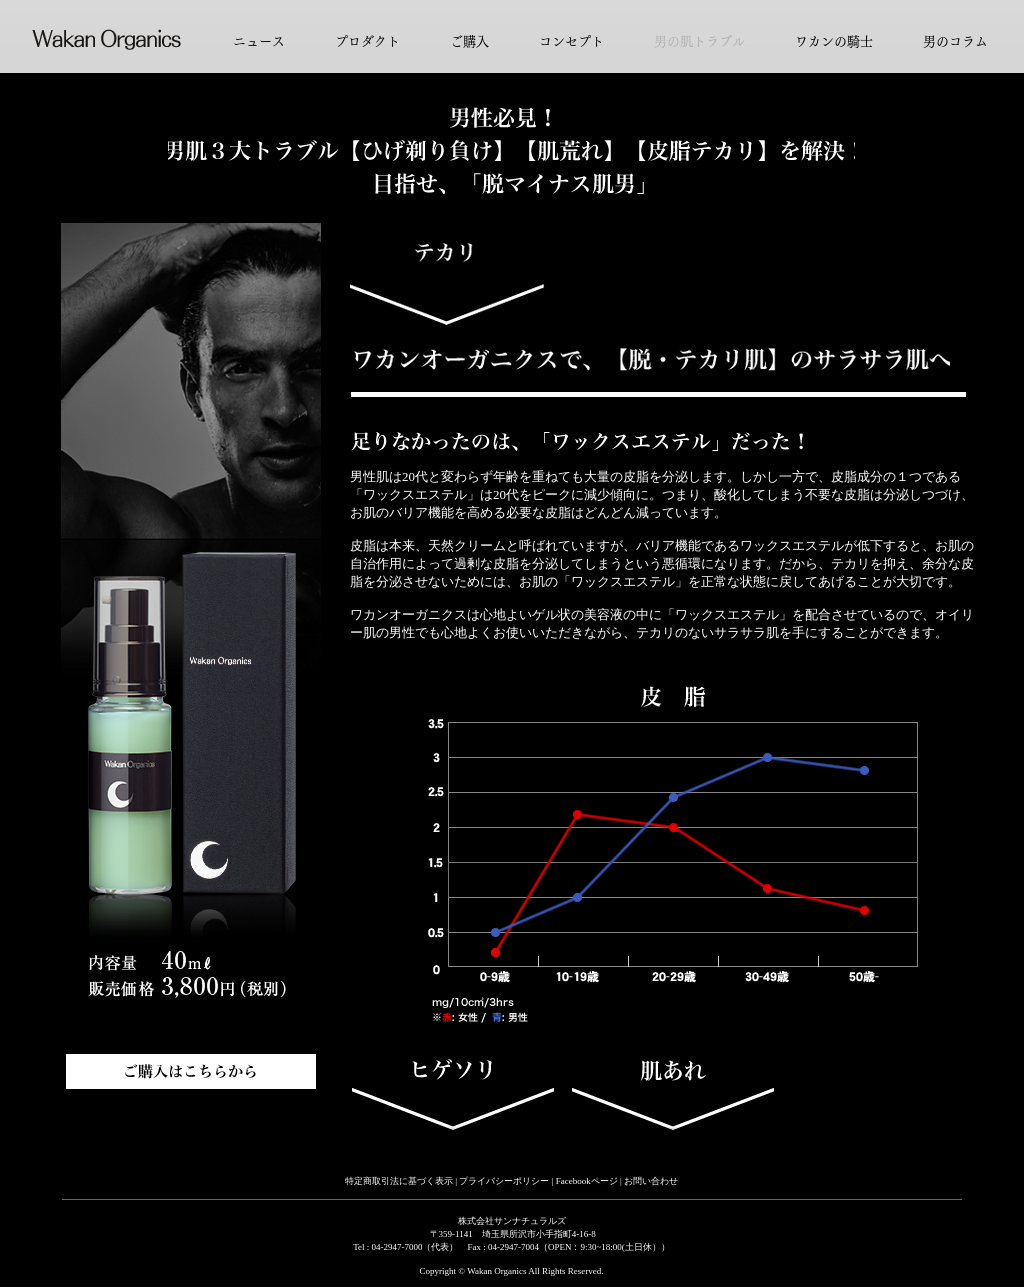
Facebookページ (588, 1181)
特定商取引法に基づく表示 (399, 1181)
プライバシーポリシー (504, 1181)
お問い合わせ (651, 1181)
